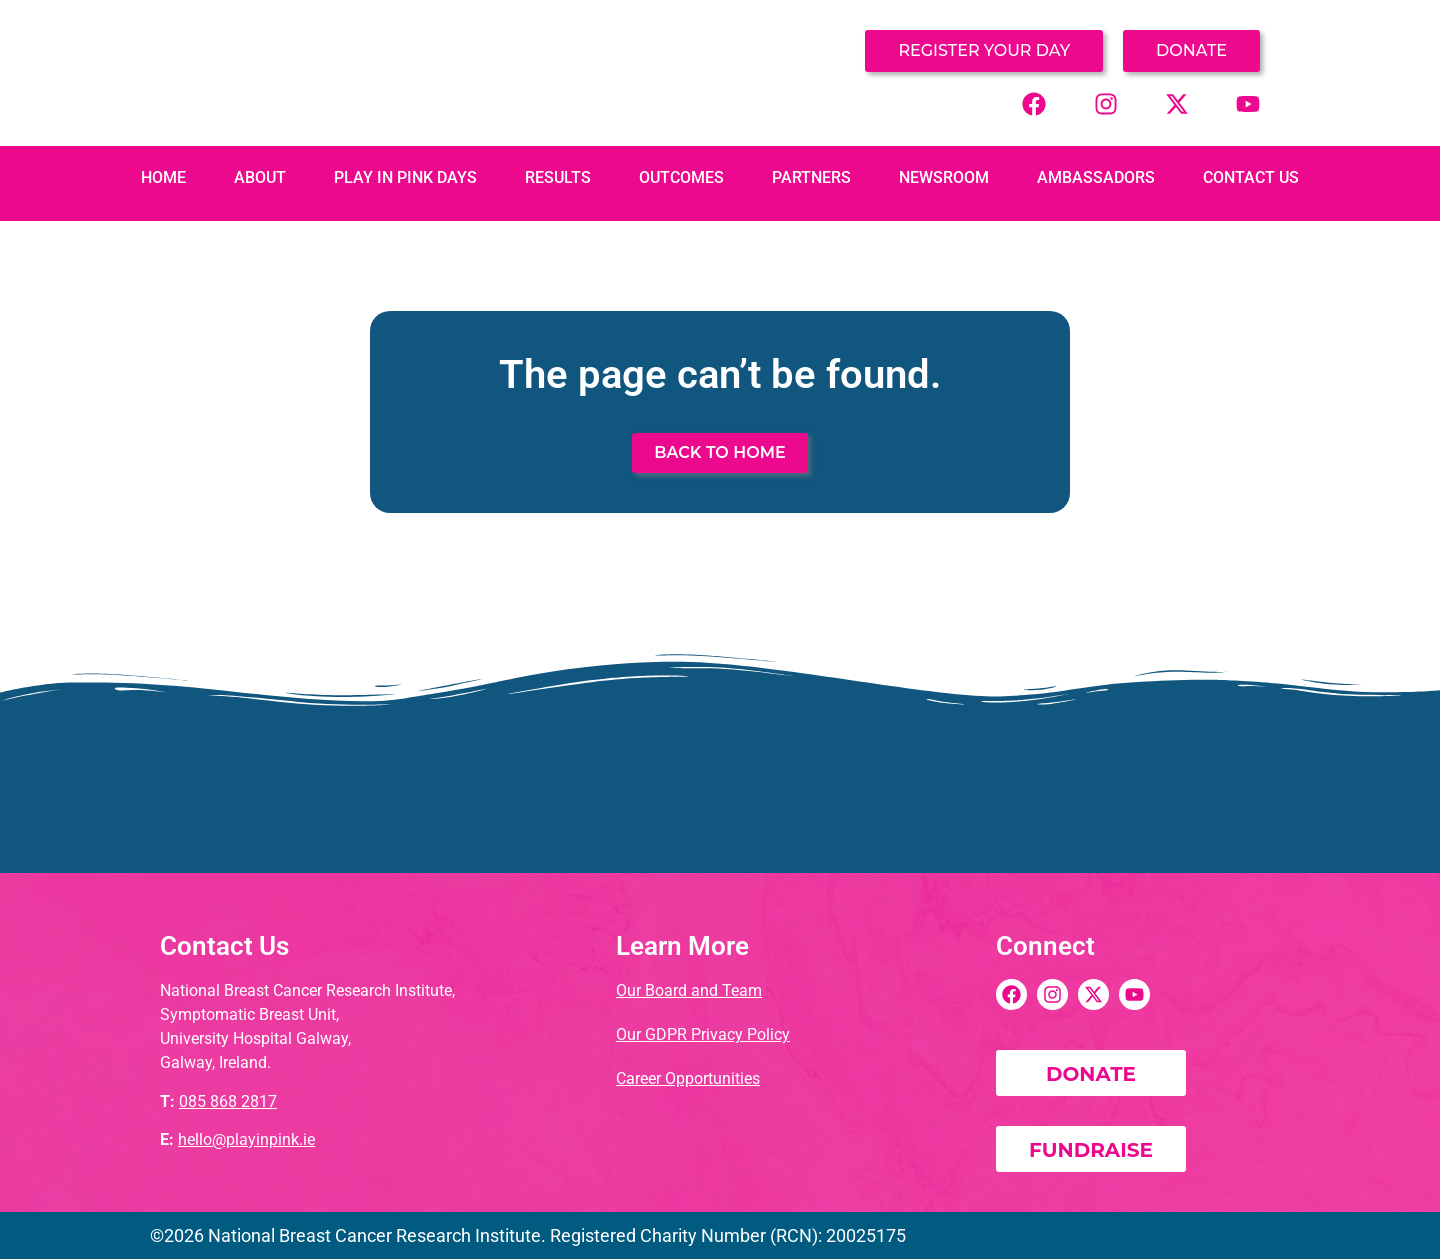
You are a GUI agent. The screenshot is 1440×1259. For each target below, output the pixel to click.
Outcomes (681, 177)
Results (558, 177)
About (260, 177)
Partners (811, 177)
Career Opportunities (688, 1078)
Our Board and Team (689, 990)
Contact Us (1251, 177)
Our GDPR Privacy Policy (703, 1034)
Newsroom (944, 177)
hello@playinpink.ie (246, 1139)
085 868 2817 (228, 1101)
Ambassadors (1096, 177)
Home (163, 177)
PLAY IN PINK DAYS (405, 177)
